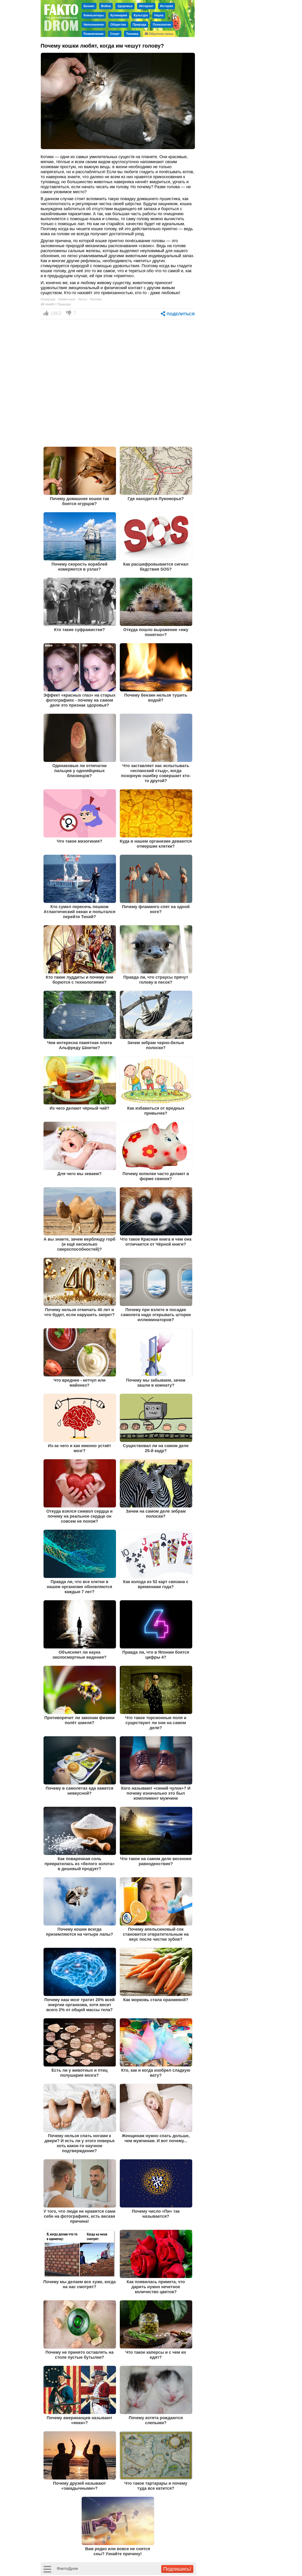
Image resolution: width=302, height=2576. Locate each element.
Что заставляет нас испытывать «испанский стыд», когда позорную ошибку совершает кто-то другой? (156, 773)
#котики (96, 299)
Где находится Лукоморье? (156, 498)
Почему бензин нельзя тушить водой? (155, 698)
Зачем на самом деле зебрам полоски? (156, 1514)
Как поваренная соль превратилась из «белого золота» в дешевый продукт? (79, 1863)
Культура (141, 15)
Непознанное (94, 24)
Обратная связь (159, 33)
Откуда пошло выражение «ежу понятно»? (155, 632)
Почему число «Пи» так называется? (156, 2214)
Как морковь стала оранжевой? (155, 1999)
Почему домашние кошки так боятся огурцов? (79, 501)
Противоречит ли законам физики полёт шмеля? (79, 1720)
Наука (158, 15)
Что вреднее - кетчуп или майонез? (80, 1383)
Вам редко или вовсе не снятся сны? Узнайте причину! (117, 2551)
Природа (139, 24)
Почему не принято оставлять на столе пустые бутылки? (79, 2355)
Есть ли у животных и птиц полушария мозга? (79, 2073)
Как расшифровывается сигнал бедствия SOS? (155, 567)
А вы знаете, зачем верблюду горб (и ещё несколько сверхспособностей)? (79, 1244)
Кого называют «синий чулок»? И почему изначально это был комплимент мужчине (155, 1793)
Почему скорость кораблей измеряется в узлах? (79, 567)
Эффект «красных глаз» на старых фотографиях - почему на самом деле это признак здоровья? (80, 700)
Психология (162, 24)
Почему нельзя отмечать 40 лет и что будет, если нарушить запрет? (79, 1312)
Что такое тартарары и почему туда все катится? (155, 2486)
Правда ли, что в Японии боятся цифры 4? (155, 1655)
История (166, 6)
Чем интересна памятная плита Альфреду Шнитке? (79, 1045)
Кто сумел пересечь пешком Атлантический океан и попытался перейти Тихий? (79, 911)
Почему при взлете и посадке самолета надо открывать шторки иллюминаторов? (156, 1314)
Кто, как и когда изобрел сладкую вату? (155, 2073)
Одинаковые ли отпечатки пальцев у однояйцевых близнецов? (79, 770)
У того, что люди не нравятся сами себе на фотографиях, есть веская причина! (79, 2216)
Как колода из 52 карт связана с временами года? (155, 1584)
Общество (118, 24)
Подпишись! (177, 2569)
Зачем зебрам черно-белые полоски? (155, 1045)
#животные (66, 299)
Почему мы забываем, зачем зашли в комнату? (155, 1383)
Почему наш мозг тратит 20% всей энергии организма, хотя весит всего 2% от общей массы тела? (79, 2004)
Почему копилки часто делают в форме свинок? (155, 1176)
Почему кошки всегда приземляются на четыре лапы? (79, 1932)
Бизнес (89, 6)
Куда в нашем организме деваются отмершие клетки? (156, 844)
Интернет (146, 6)
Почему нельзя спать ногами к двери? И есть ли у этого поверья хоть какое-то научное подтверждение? (79, 2143)
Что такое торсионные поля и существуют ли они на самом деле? (155, 1722)
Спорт (114, 33)
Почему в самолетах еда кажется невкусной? (79, 1791)
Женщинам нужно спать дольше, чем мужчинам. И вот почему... (156, 2138)
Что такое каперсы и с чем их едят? (155, 2355)
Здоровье (125, 6)
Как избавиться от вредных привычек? (155, 1111)
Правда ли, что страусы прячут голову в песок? (155, 980)
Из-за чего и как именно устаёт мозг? (79, 1448)
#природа (48, 299)
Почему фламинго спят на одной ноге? (156, 909)
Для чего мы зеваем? (79, 1173)
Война (106, 6)
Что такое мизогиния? (79, 841)
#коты (82, 299)
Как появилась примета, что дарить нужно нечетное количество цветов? (156, 2286)
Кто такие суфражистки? (79, 629)
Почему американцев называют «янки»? (79, 2420)
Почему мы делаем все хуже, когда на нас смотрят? (79, 2284)
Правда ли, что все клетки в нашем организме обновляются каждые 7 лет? (79, 1586)
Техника (132, 33)
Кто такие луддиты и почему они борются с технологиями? (79, 980)
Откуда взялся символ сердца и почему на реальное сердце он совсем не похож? (79, 1516)
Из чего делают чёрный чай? (79, 1108)
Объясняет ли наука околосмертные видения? (80, 1655)
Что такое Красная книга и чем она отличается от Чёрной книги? (155, 1242)
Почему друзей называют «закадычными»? (79, 2486)
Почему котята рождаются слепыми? (156, 2420)
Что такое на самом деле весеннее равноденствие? (155, 1861)
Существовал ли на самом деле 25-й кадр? (156, 1448)
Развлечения (94, 33)
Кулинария (118, 15)
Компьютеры (94, 15)
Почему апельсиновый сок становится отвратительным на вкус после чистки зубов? (156, 1934)
